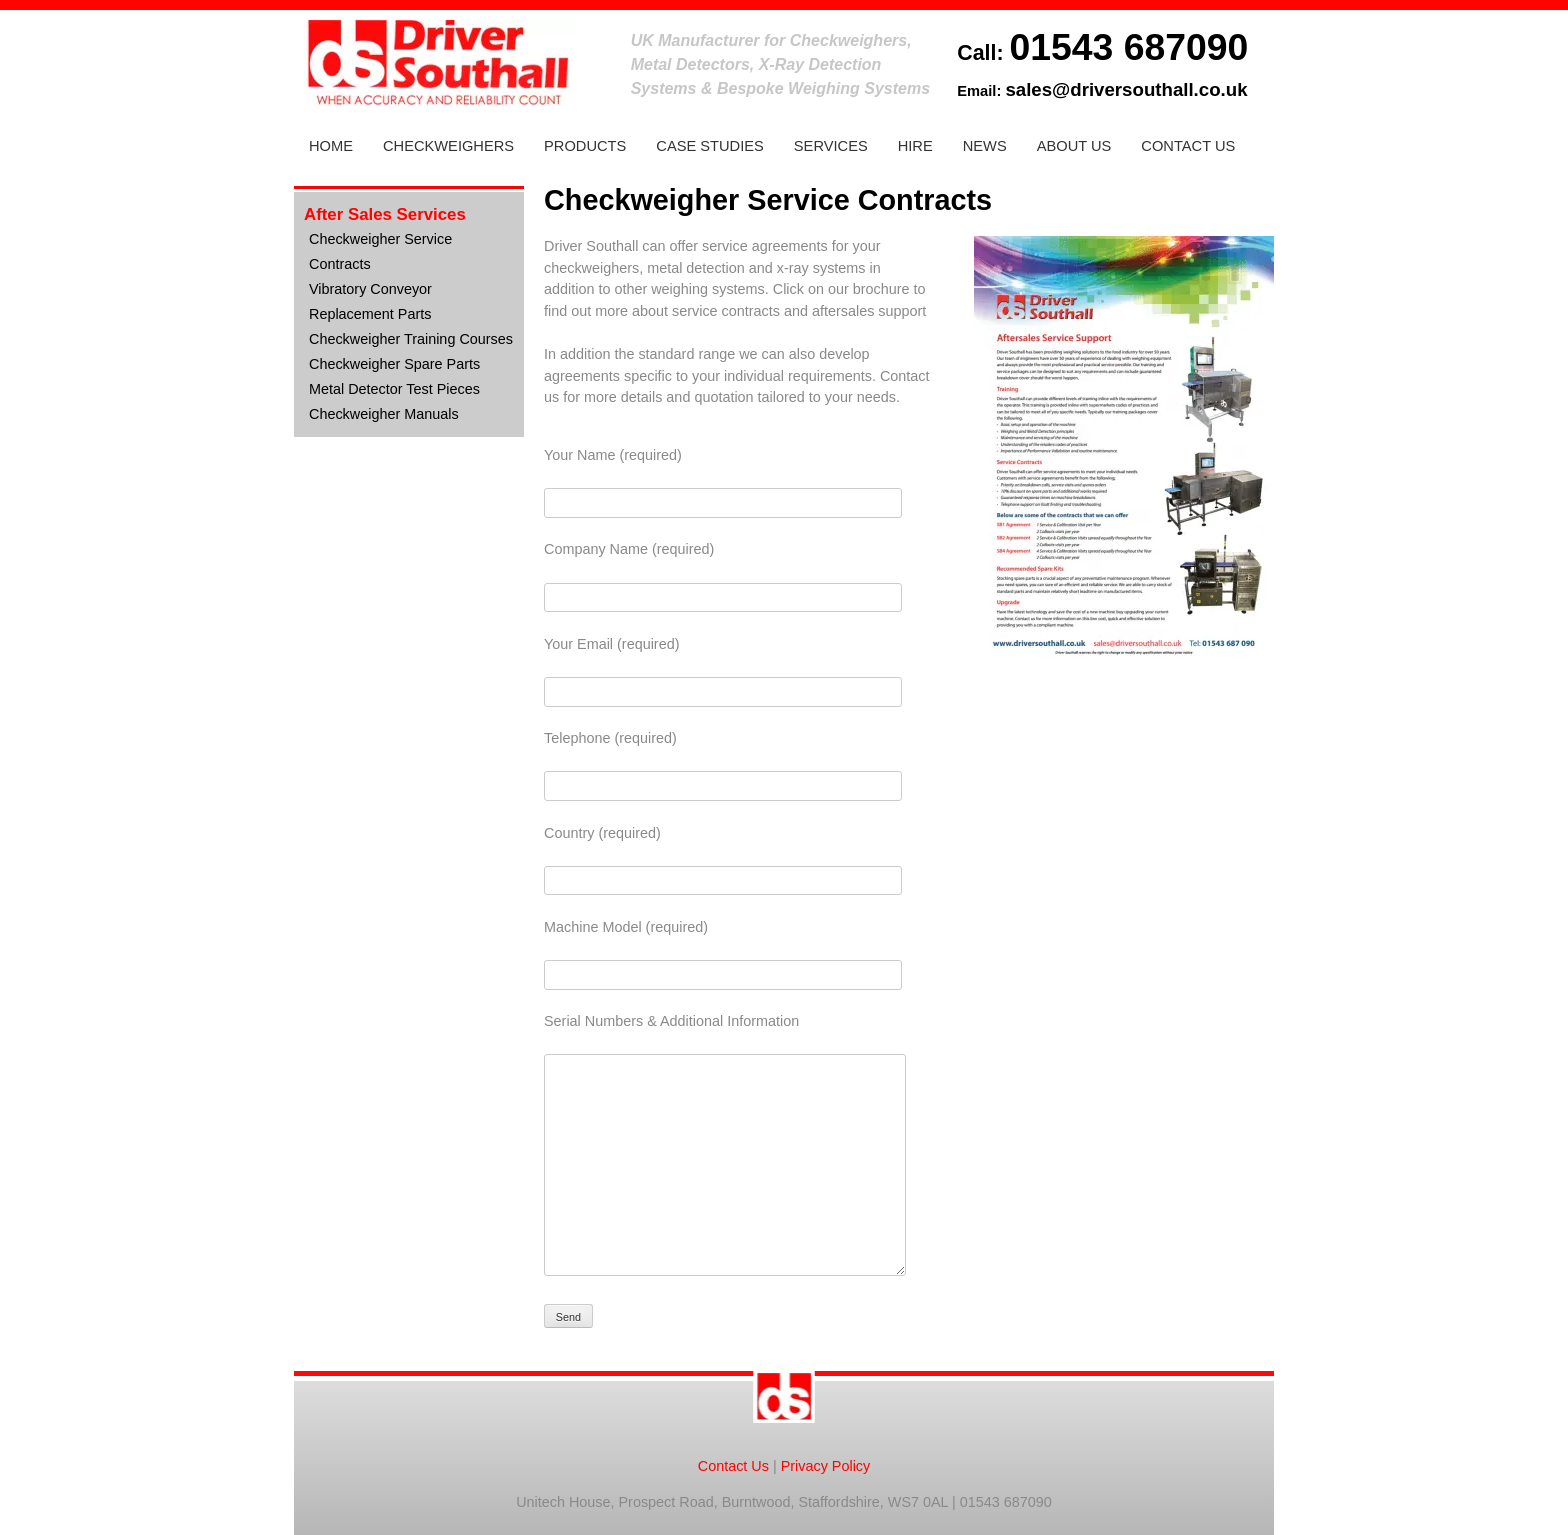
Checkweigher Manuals (384, 414)
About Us (1074, 146)
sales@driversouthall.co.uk (1126, 89)
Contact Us (1188, 146)
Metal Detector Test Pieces (394, 389)
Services (831, 146)
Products (585, 146)
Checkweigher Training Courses (411, 339)
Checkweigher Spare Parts (394, 364)
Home (331, 146)
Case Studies (710, 146)
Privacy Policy (826, 1466)
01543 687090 (1128, 47)
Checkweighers (448, 146)
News (985, 146)
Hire (915, 146)
